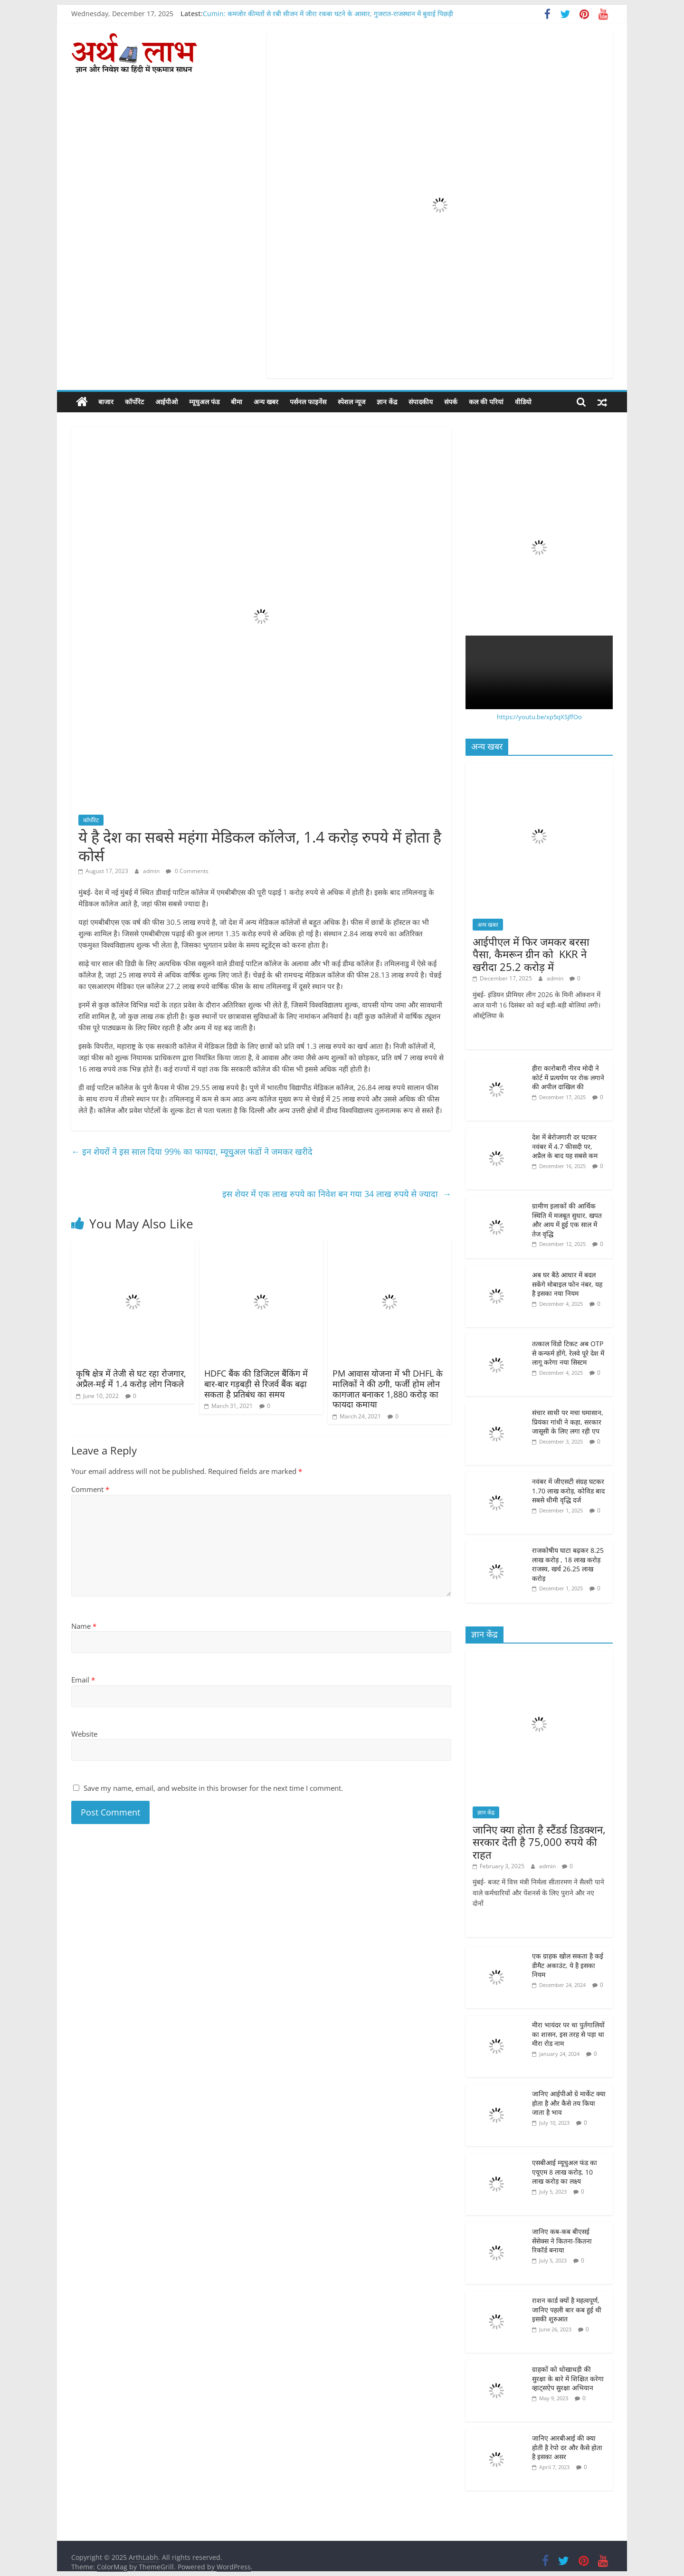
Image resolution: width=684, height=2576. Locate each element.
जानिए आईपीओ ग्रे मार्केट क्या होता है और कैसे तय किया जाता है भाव (569, 2103)
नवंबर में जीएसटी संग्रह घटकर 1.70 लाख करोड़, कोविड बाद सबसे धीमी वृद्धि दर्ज (568, 1490)
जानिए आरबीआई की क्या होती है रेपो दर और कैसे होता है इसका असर (567, 2447)
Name (83, 1626)
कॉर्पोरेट (134, 401)
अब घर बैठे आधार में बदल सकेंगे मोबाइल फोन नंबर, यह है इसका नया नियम (567, 1284)
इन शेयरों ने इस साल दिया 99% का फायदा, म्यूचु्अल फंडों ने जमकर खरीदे (193, 1151)
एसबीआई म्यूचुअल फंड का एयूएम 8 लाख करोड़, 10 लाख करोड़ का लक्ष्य (564, 2172)
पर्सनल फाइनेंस (308, 401)
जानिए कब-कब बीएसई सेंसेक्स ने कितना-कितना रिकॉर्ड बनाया (562, 2240)
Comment (90, 1489)
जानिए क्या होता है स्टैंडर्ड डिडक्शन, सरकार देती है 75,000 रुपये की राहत (539, 1842)
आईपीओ (166, 401)
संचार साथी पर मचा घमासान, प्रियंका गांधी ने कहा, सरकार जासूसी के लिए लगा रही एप (567, 1421)
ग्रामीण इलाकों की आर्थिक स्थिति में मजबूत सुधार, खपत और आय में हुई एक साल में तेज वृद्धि (567, 1219)
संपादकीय (420, 401)
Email (83, 1679)
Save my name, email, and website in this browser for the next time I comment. (213, 1788)
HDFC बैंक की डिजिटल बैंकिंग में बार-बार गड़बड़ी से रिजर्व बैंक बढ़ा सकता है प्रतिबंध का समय (256, 1383)
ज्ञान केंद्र (387, 401)
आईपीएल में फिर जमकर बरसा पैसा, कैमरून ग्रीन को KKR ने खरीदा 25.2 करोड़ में (531, 954)
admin (152, 871)
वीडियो (523, 401)
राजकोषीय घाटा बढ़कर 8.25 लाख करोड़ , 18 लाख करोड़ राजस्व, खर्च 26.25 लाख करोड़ (568, 1564)
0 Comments (187, 871)
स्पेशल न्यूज (351, 401)
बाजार (106, 401)
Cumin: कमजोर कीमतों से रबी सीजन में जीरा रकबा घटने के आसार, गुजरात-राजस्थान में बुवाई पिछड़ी (328, 13)
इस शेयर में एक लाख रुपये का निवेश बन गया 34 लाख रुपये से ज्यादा (336, 1193)
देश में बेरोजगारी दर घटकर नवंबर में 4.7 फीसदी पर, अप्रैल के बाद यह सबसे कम (565, 1146)
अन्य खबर (266, 401)
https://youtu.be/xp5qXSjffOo (539, 717)
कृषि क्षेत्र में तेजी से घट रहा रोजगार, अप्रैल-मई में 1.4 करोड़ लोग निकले (131, 1378)
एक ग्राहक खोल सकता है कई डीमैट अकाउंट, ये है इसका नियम (567, 1965)
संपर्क (450, 401)
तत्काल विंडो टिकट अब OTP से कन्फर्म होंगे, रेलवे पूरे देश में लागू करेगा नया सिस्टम (568, 1353)
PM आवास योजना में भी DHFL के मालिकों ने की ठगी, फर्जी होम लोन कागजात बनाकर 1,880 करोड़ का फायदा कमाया (387, 1389)
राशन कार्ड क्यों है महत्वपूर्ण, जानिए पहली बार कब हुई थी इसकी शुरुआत (566, 2309)
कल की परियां (486, 401)
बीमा (236, 401)
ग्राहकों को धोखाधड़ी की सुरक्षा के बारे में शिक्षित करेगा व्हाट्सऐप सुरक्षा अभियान (568, 2378)
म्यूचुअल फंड (204, 401)
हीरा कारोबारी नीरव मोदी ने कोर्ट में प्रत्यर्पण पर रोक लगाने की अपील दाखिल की (568, 1077)
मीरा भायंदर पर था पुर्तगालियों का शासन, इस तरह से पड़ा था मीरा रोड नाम (568, 2034)
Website (84, 1734)
